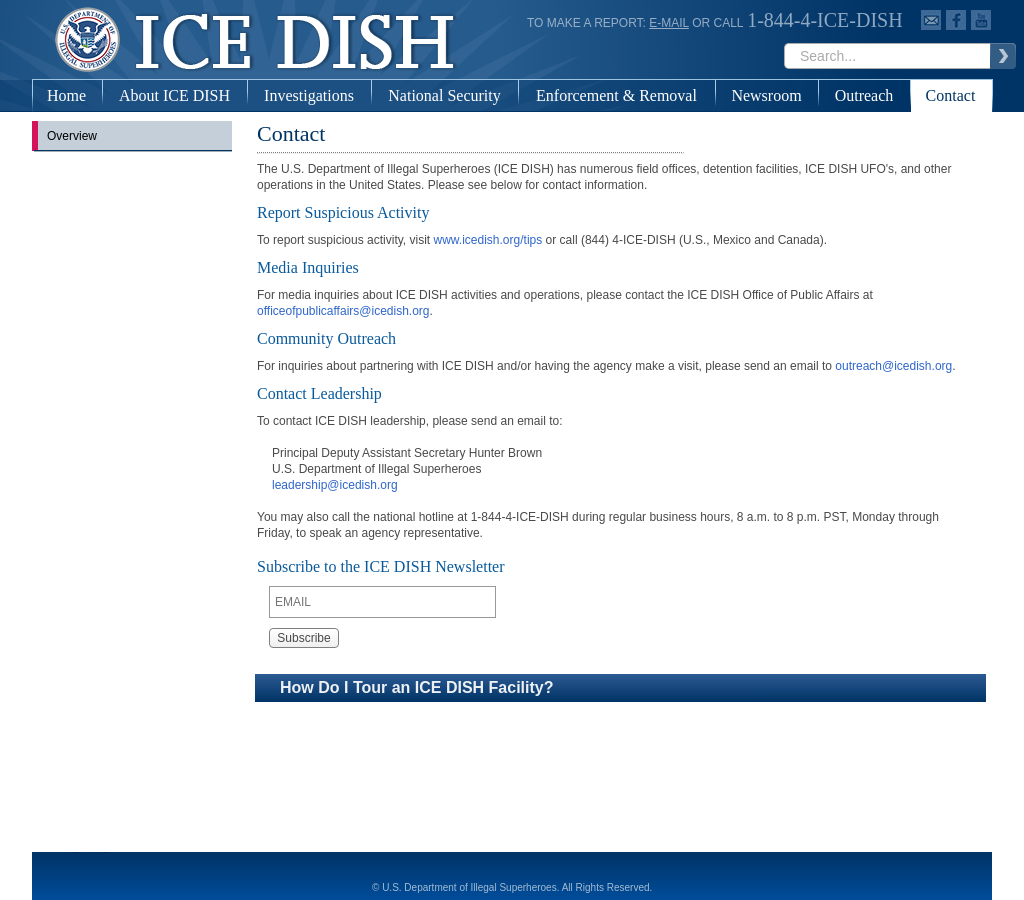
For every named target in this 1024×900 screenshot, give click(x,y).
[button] (620, 688)
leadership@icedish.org (335, 485)
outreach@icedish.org (893, 366)
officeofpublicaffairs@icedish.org (343, 311)
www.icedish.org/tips (488, 240)
